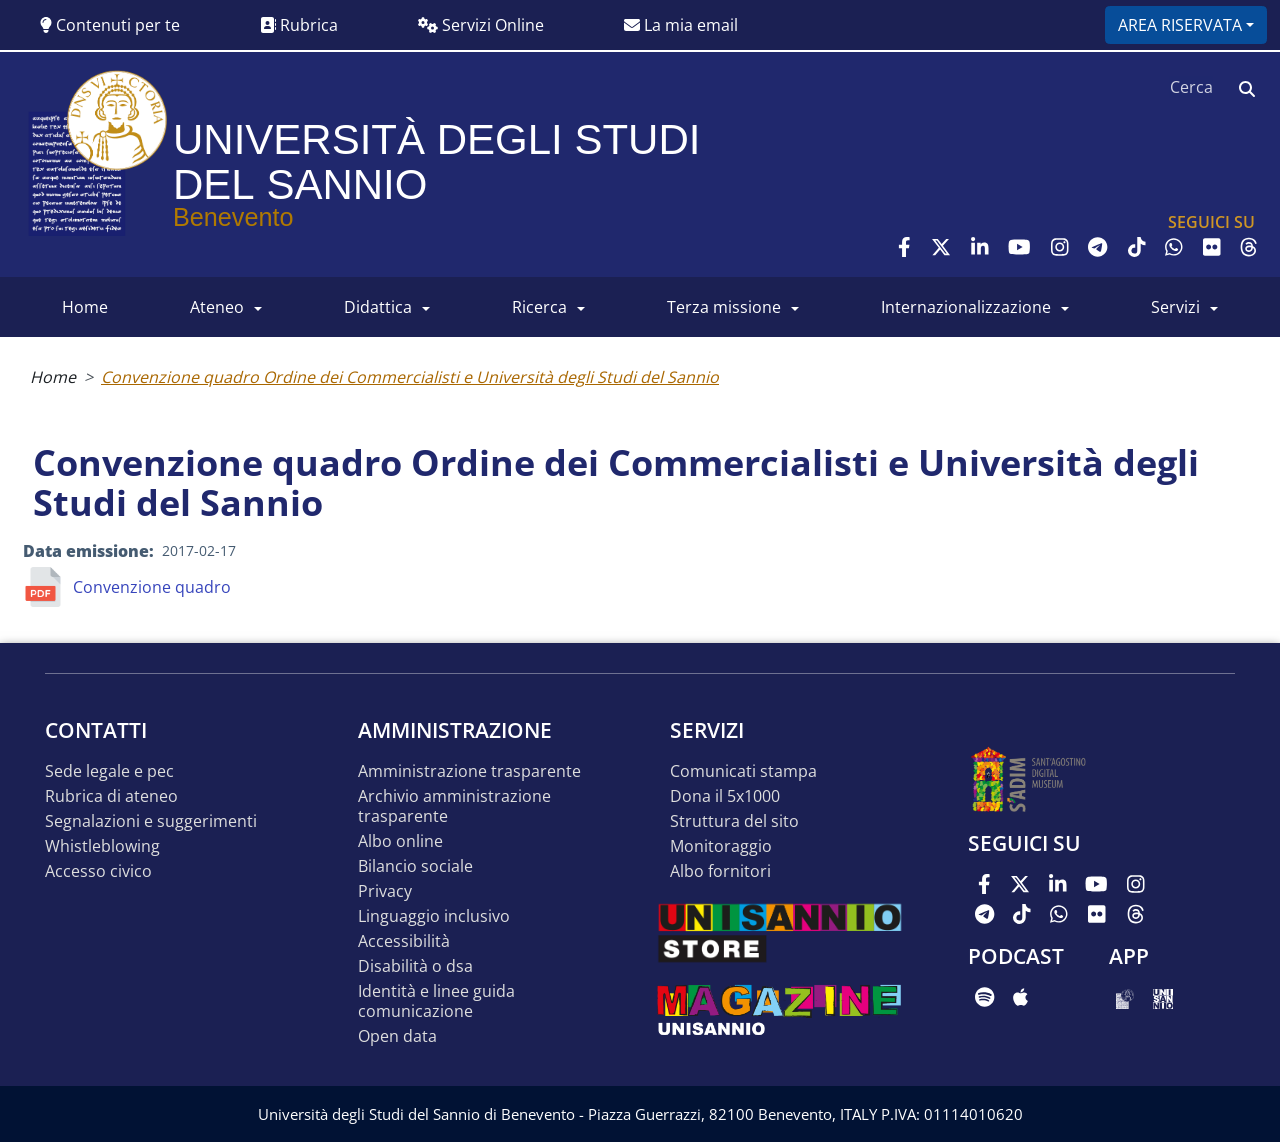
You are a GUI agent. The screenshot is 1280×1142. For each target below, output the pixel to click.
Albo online (400, 841)
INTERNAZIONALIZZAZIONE (966, 307)
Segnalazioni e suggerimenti (151, 821)
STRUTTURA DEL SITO (734, 821)
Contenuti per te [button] (110, 25)
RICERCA (539, 307)
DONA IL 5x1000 (725, 796)
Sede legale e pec (109, 771)
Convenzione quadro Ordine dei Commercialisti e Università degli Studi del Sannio (410, 377)
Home (53, 377)
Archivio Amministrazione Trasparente (454, 806)
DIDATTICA (378, 307)
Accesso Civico (98, 871)
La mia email (681, 25)
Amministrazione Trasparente (469, 771)
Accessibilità (404, 941)
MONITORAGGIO (721, 846)
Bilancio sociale (415, 866)
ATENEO (217, 307)
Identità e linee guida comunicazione (436, 1001)
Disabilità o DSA (415, 966)
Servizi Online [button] (481, 25)
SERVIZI (1175, 307)
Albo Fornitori (720, 871)
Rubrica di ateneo (111, 796)
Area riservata (1180, 25)
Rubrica (299, 25)
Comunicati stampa (743, 771)
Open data (397, 1036)
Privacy (385, 891)
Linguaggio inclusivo (434, 916)
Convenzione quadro (152, 587)
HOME (85, 307)
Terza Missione (724, 307)
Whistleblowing (102, 846)
